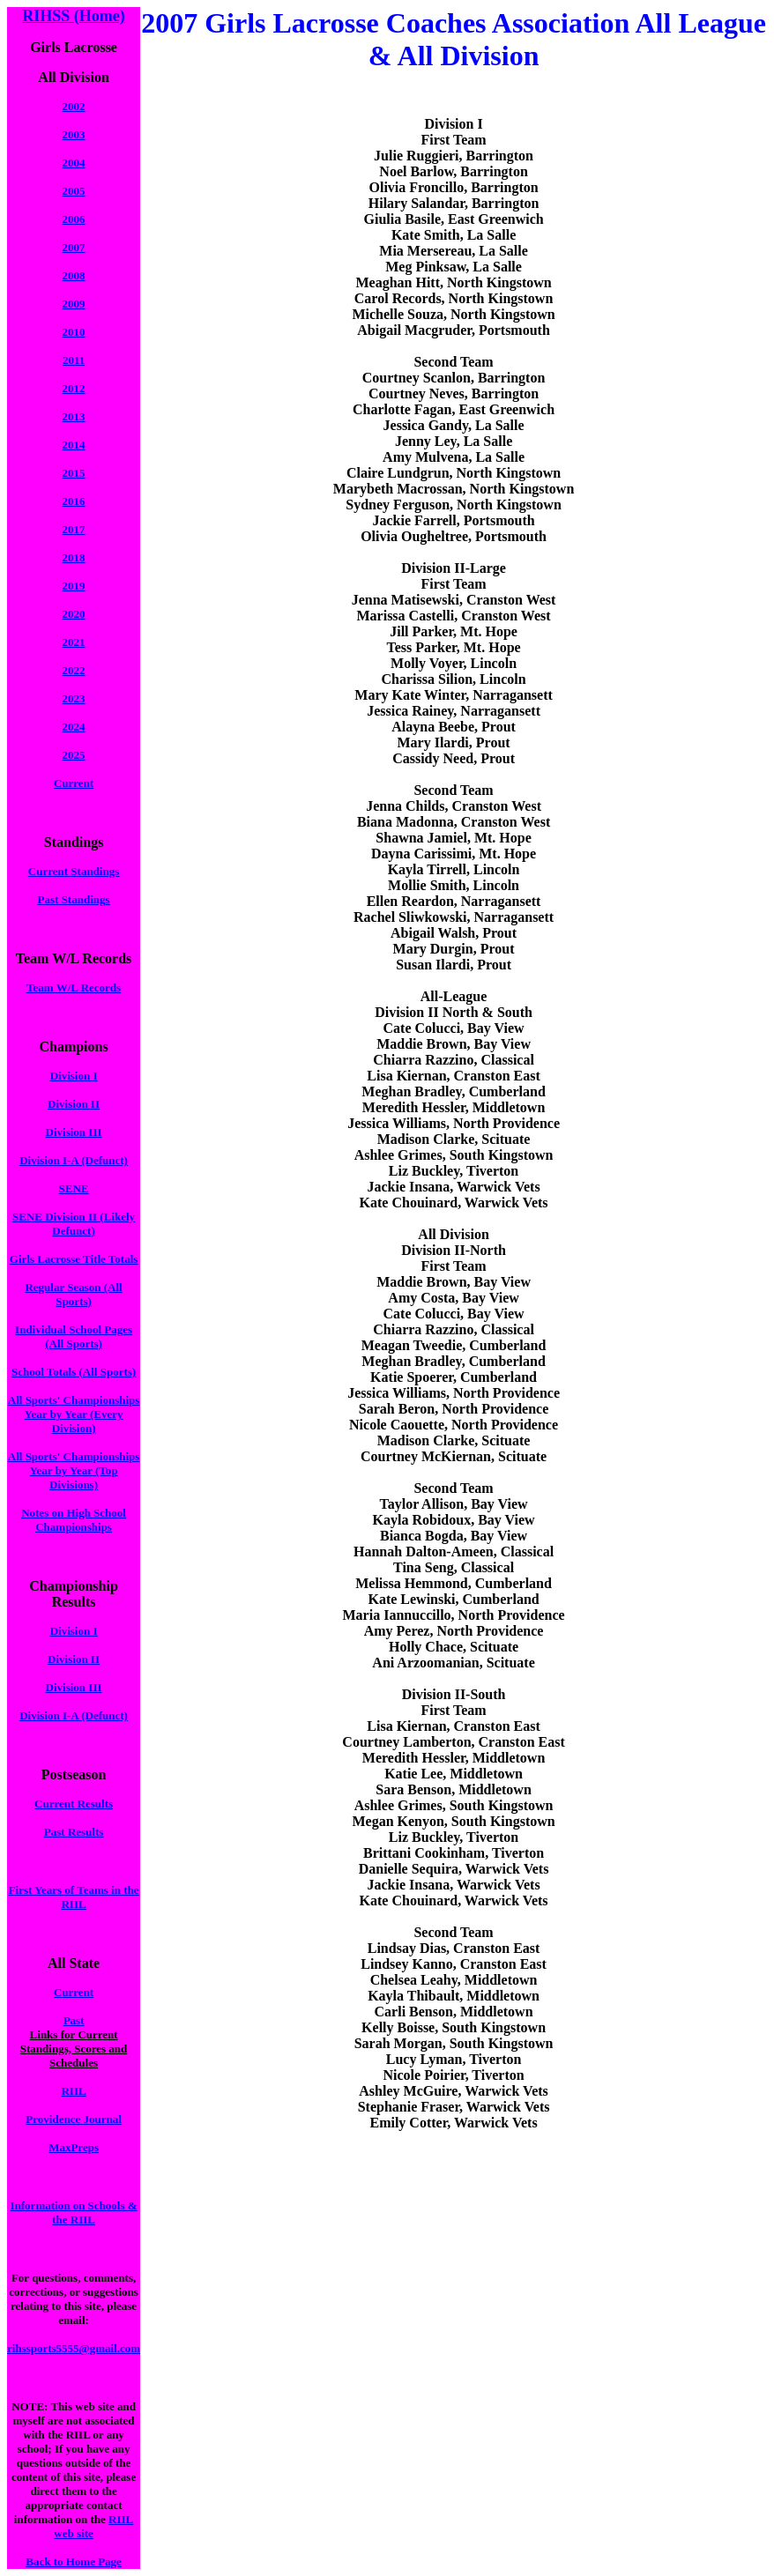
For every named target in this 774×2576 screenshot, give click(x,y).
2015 (74, 472)
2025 (74, 754)
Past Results (74, 1831)
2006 (74, 219)
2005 (74, 190)
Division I (74, 1075)
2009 (74, 303)
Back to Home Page (74, 2561)
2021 (74, 642)
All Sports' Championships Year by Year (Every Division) (74, 1414)
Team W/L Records (73, 987)
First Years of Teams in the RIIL (74, 1897)
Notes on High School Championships (73, 1519)
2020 (74, 613)
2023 (74, 698)
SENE (74, 1188)
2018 (74, 557)
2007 (74, 247)
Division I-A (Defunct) (73, 1160)
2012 (74, 388)
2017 (74, 529)
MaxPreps (73, 2147)
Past (74, 2020)
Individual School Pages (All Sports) (73, 1336)
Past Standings (74, 899)
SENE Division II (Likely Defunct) (73, 1223)
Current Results (73, 1803)
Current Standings (73, 871)
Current (73, 783)
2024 (74, 726)
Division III (74, 1132)
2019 (74, 585)
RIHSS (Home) (73, 16)
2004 (74, 162)
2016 (74, 501)
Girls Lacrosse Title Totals (74, 1259)
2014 (74, 444)
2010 (74, 331)
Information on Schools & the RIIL (74, 2212)
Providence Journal (73, 2119)
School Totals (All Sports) (73, 1371)
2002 (74, 106)
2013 (74, 416)
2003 (74, 134)
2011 (74, 360)
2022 (74, 670)
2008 (74, 275)
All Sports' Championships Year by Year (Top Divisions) (74, 1470)
